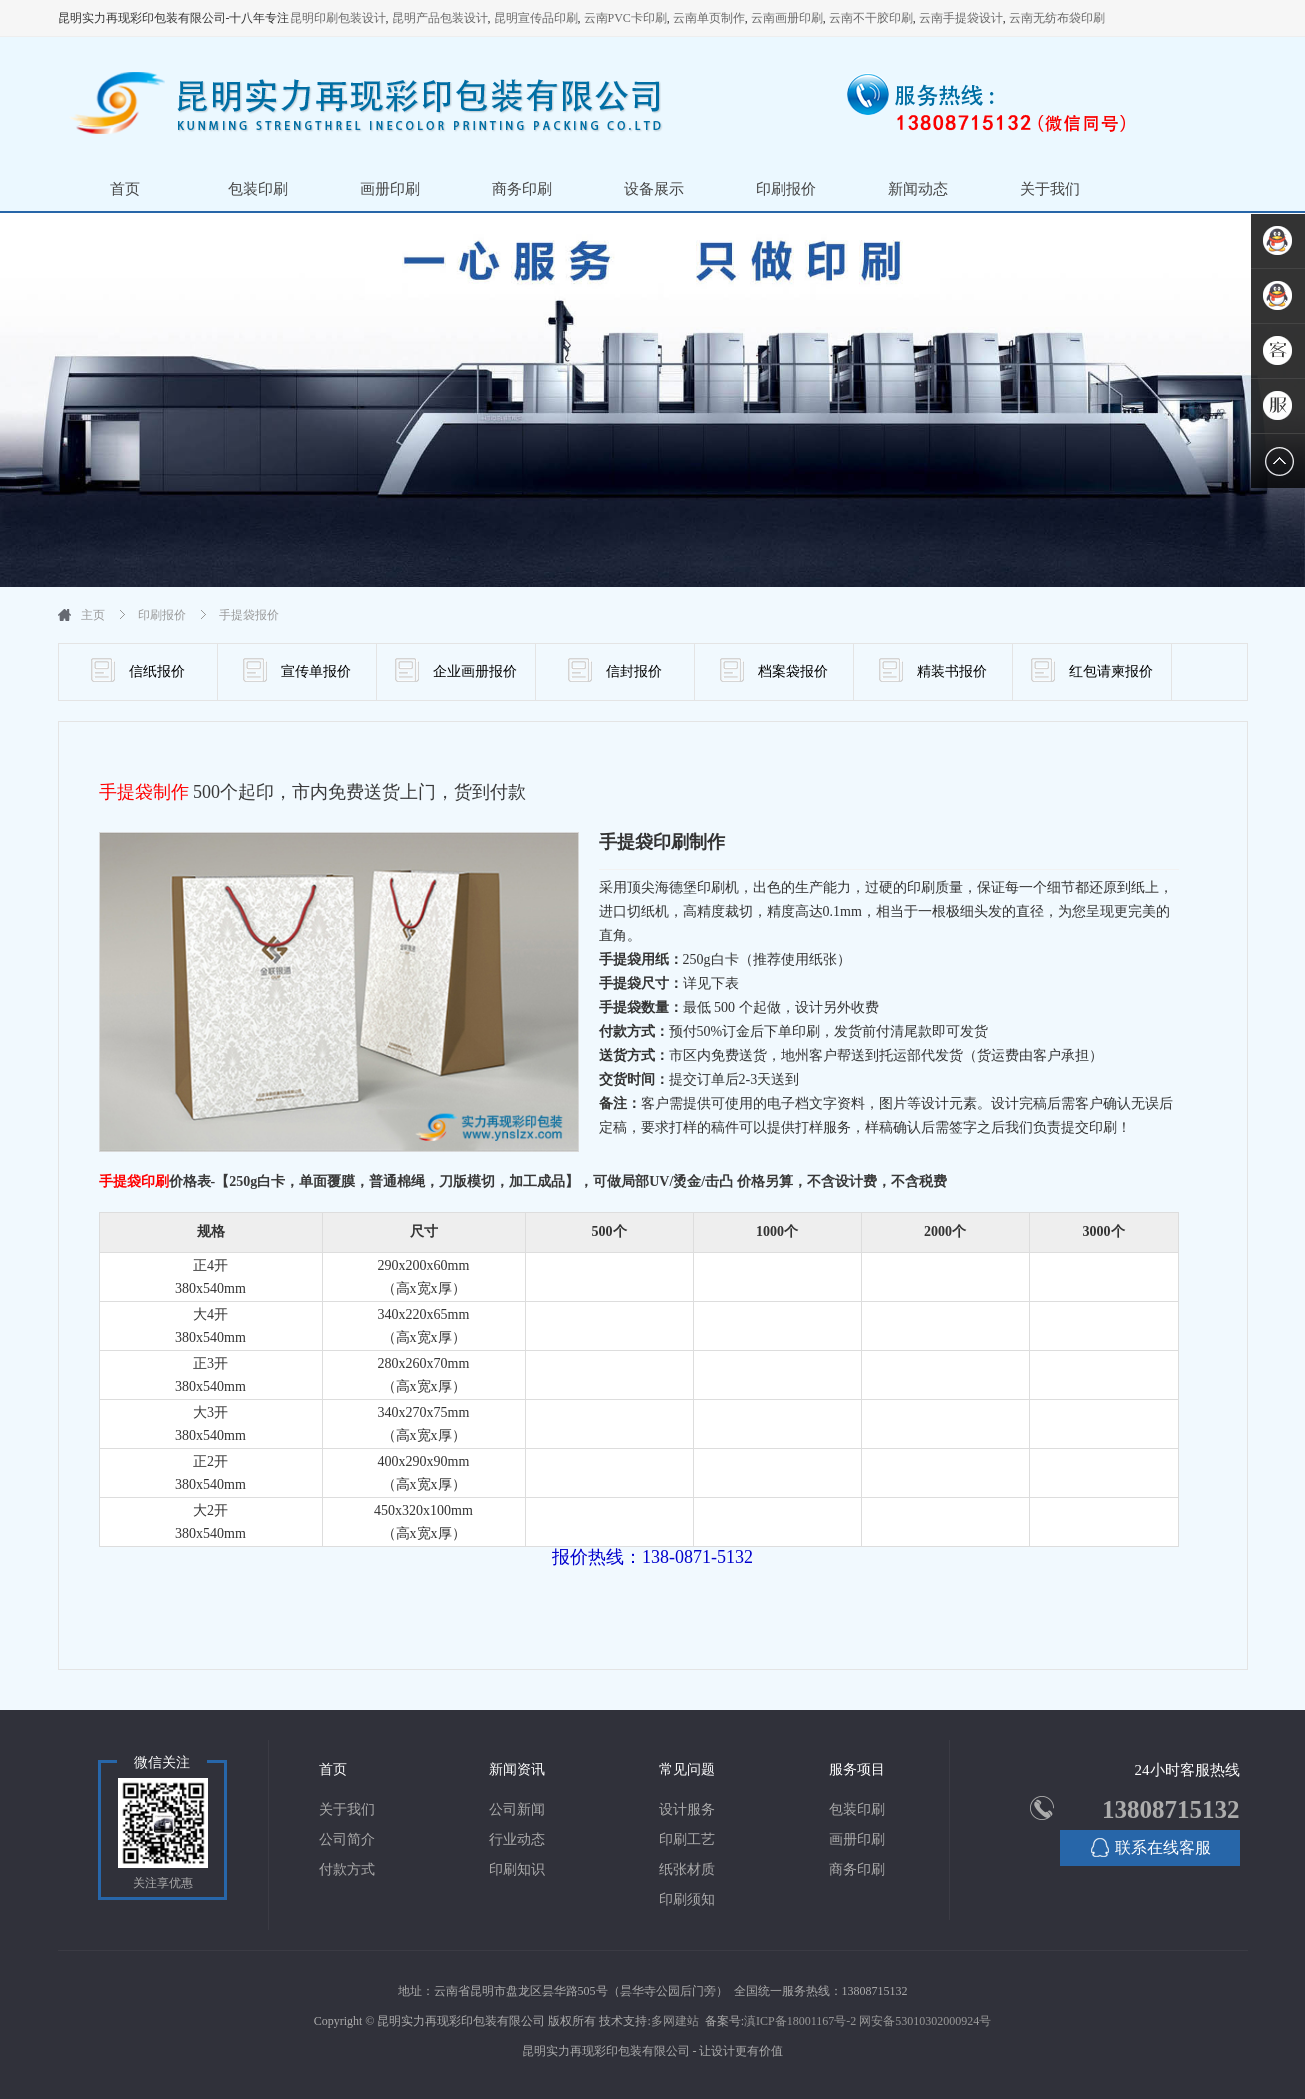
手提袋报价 (249, 615)
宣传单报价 (297, 670)
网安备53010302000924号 (925, 2021)
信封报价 (615, 670)
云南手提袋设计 (961, 18)
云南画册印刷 (787, 18)
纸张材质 (687, 1869)
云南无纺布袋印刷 (1057, 18)
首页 (125, 189)
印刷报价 (786, 189)
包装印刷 (258, 189)
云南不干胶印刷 (871, 18)
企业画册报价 (456, 670)
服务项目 (857, 1769)
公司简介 (347, 1839)
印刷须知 (687, 1899)
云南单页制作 (709, 18)
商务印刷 (522, 189)
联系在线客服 (1150, 1847)
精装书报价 (933, 670)
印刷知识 (517, 1869)
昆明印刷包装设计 (338, 18)
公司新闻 (517, 1809)
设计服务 (687, 1809)
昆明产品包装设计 (440, 18)
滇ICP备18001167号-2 (800, 2021)
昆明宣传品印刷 (536, 18)
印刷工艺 (687, 1839)
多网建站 (675, 2021)
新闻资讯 (517, 1769)
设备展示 (654, 189)
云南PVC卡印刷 (625, 18)
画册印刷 (390, 189)
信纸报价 (138, 670)
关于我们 (1050, 189)
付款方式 (347, 1869)
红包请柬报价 (1092, 670)
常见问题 (687, 1769)
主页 (93, 615)
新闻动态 (918, 189)
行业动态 (517, 1839)
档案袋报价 (774, 670)
